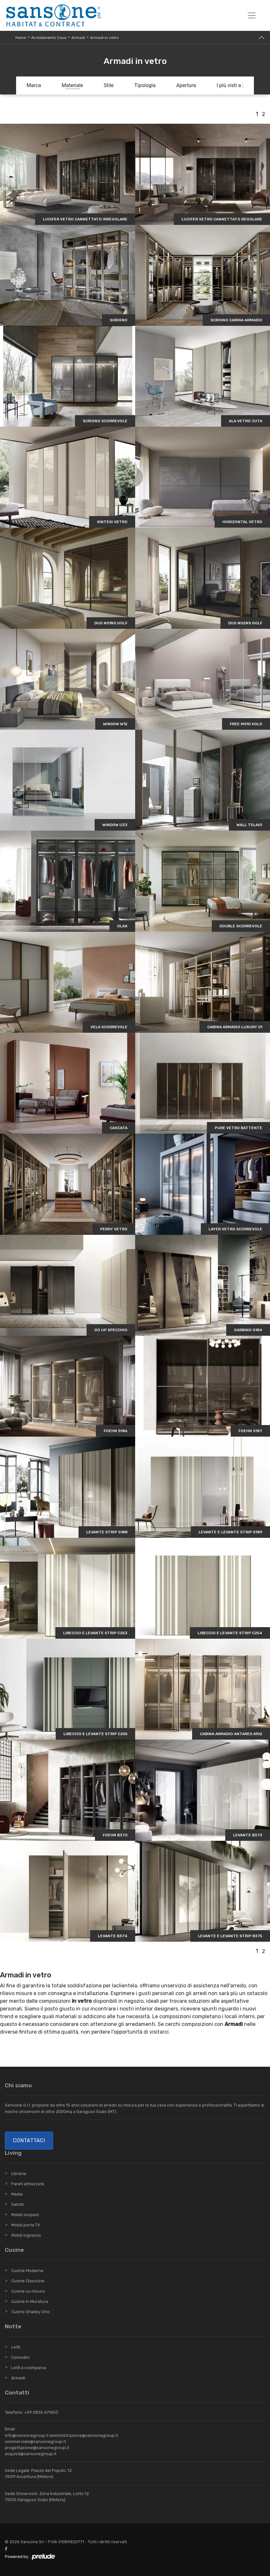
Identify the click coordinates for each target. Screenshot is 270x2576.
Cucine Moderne (27, 2270)
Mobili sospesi (25, 2214)
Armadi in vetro (104, 37)
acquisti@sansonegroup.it (30, 2453)
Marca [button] (33, 85)
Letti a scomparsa (28, 2367)
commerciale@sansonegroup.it (35, 2441)
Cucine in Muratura (29, 2301)
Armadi (78, 37)
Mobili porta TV (25, 2225)
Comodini (20, 2357)
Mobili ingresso (26, 2235)
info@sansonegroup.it (27, 2435)
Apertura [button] (186, 85)
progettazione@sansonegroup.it (37, 2447)
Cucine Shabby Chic (30, 2311)
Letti (15, 2347)
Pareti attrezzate (27, 2183)
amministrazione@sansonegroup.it (84, 2435)
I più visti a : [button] (230, 85)
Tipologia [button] (144, 85)
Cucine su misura (28, 2291)
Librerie (18, 2173)
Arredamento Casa (48, 37)
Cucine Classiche (27, 2280)
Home (20, 37)
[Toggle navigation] (251, 15)
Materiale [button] (72, 85)
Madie (17, 2194)
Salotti (17, 2204)
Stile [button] (109, 85)
